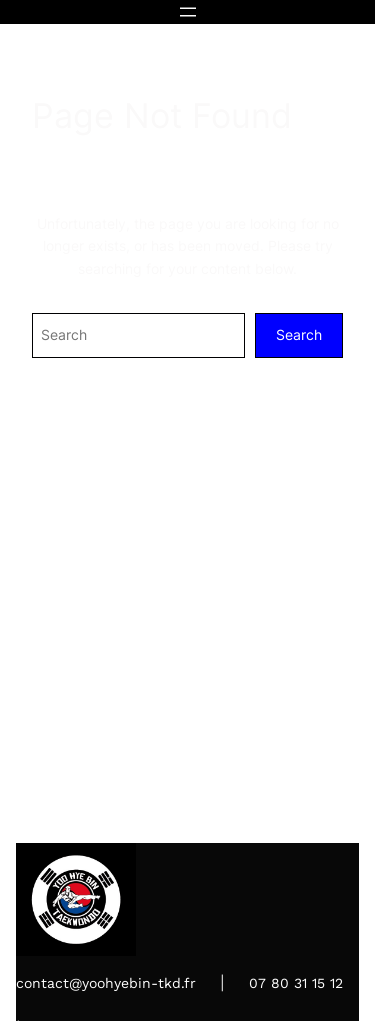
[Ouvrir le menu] (188, 12)
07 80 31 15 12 (296, 983)
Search (299, 334)
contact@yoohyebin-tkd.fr (106, 983)
